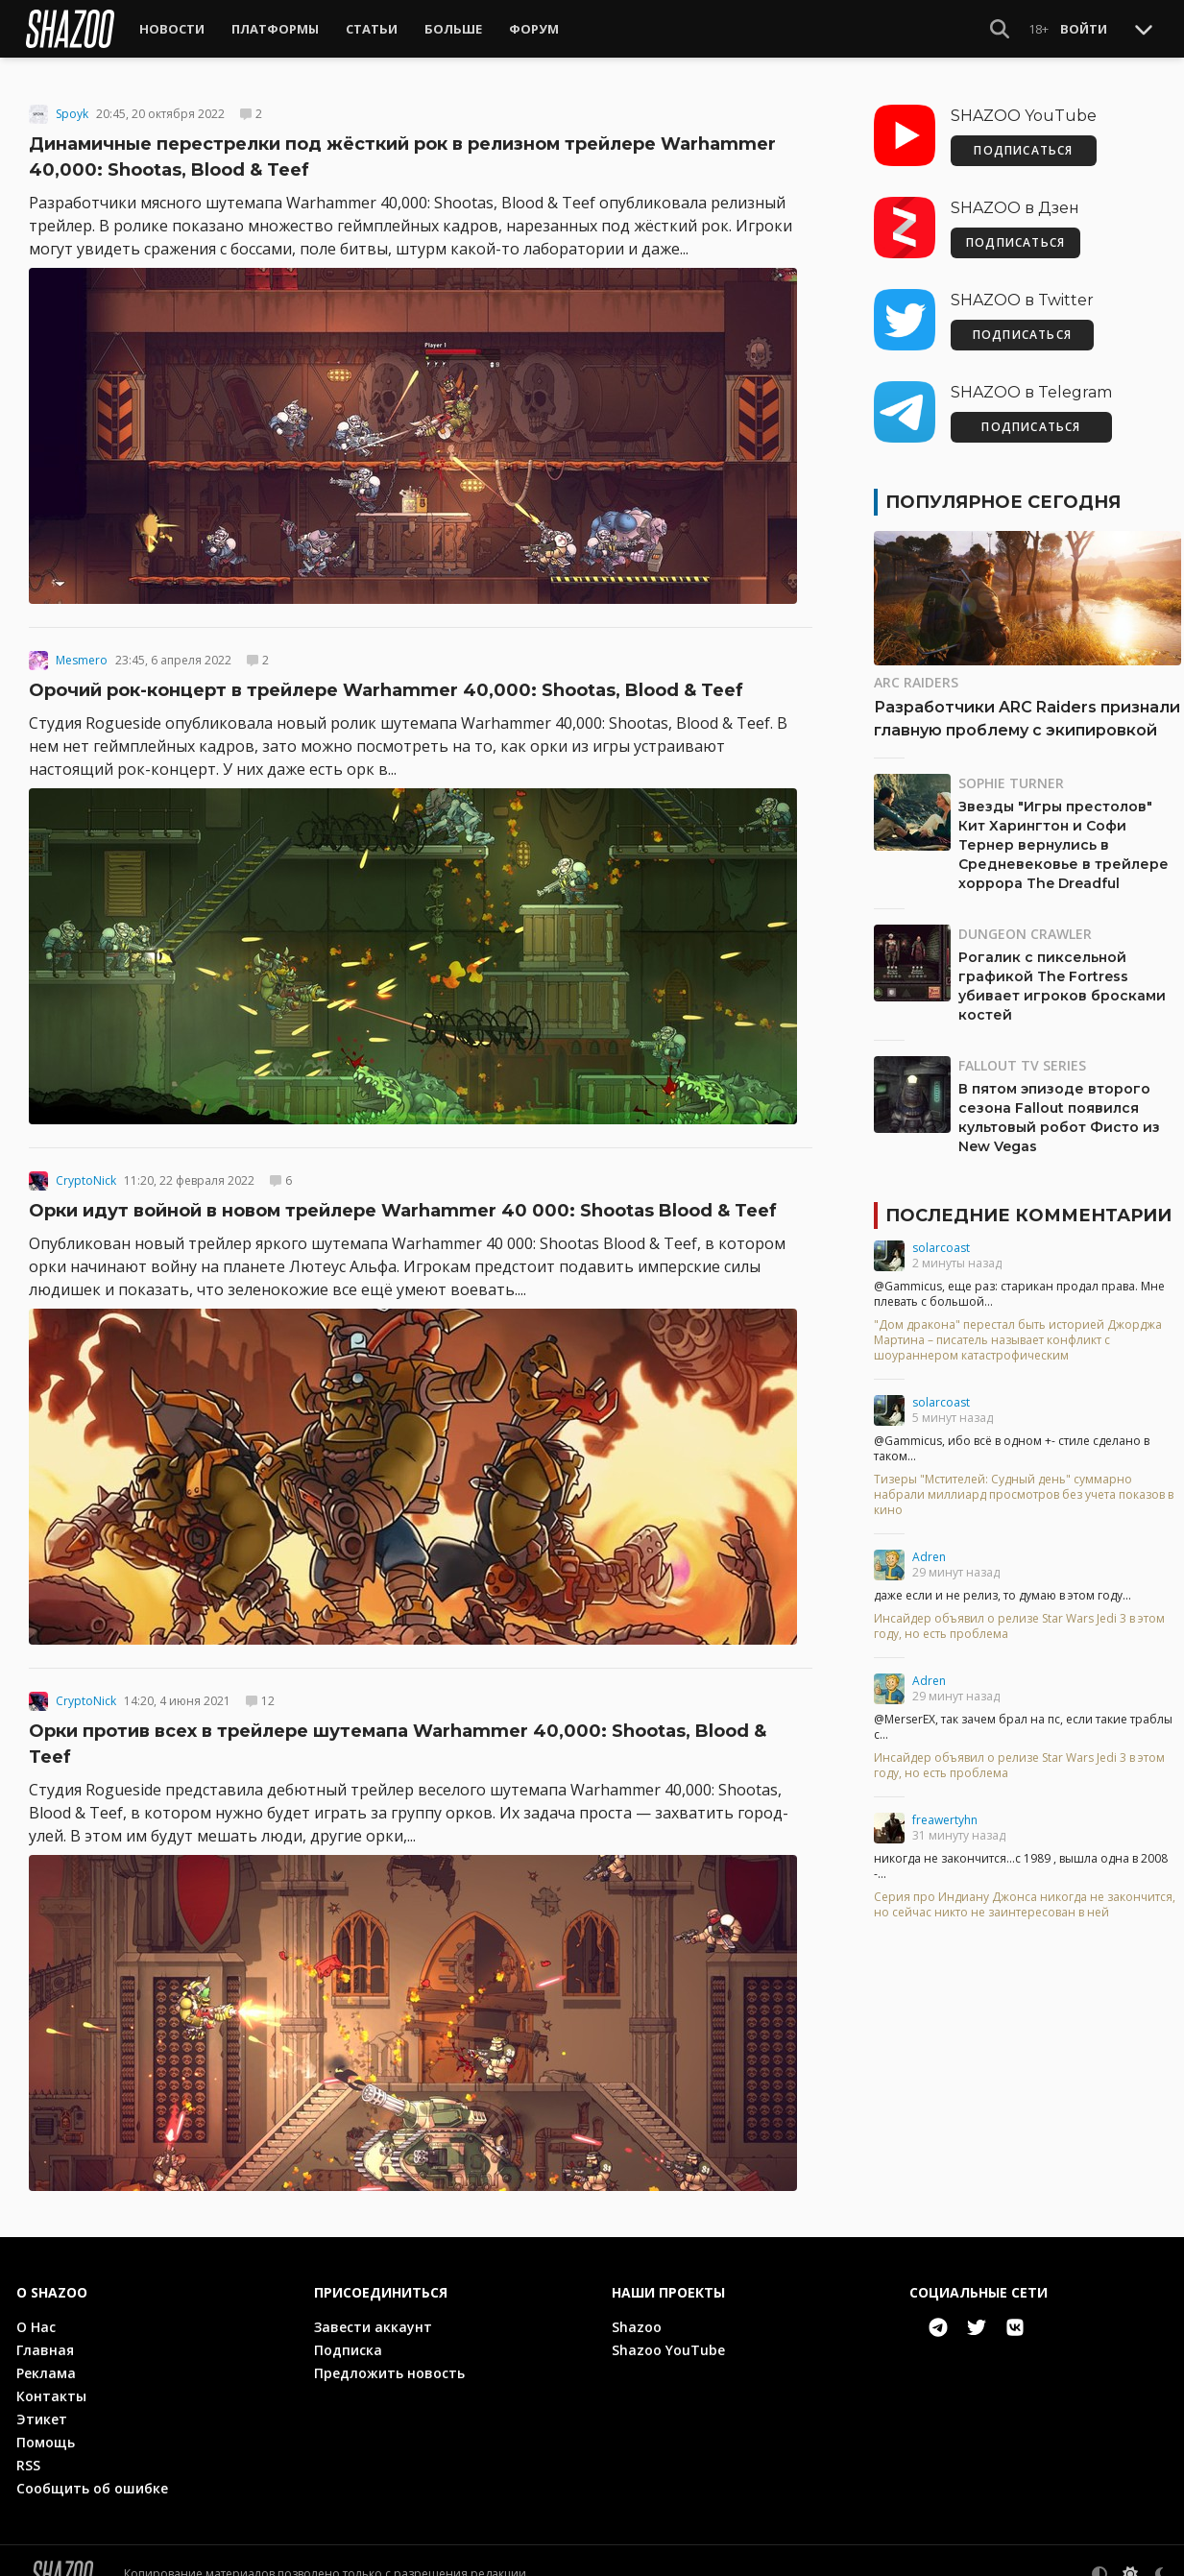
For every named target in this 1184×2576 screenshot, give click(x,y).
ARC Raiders (916, 673)
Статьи (372, 28)
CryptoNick (86, 1172)
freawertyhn (945, 1811)
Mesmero (82, 652)
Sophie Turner (1011, 774)
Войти (1083, 28)
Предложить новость (389, 2364)
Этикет (41, 2410)
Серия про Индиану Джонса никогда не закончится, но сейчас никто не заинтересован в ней (1024, 1896)
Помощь (45, 2433)
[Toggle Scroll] (1143, 28)
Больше (453, 28)
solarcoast (941, 1239)
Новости (172, 28)
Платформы (275, 28)
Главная (45, 2341)
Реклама (46, 2364)
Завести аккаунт (373, 2318)
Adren (929, 1548)
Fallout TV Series (1022, 1056)
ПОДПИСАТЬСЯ (1023, 141)
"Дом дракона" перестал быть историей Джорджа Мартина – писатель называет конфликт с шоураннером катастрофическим (1018, 1332)
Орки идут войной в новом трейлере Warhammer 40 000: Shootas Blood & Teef (403, 1202)
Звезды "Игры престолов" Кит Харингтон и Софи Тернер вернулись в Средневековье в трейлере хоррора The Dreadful (1063, 836)
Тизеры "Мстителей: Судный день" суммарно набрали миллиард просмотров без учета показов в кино (1023, 1486)
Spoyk (72, 105)
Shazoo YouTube (668, 2341)
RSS (28, 2456)
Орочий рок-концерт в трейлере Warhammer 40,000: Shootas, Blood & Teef (386, 681)
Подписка (348, 2341)
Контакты (51, 2387)
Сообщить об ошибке (92, 2479)
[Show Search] (999, 29)
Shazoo (637, 2318)
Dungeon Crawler (1025, 925)
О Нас (36, 2318)
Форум (534, 28)
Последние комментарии (1028, 1206)
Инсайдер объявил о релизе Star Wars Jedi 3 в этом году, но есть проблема (1019, 1617)
